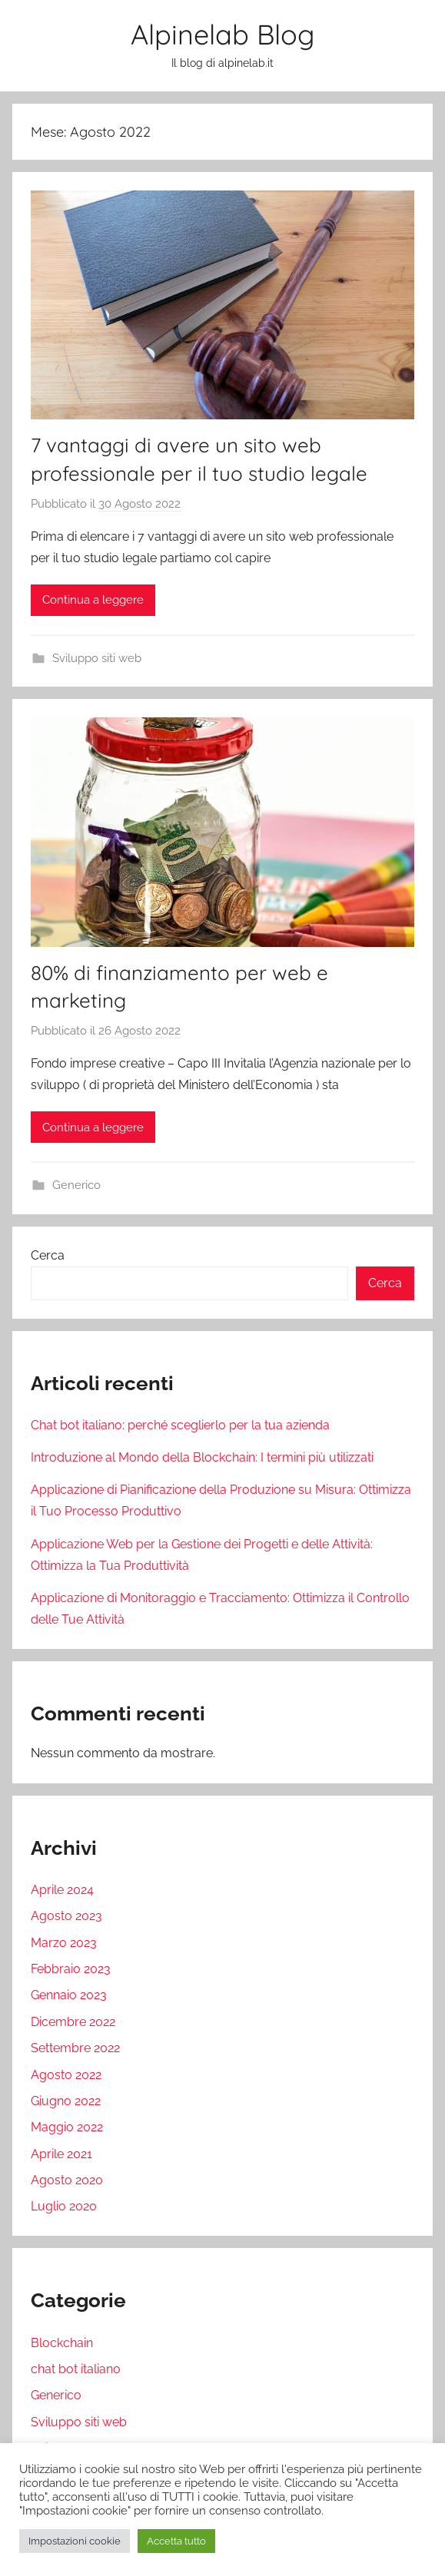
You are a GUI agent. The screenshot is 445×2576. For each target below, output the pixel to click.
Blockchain (62, 2343)
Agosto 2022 (66, 2075)
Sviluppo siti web (96, 658)
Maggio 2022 (67, 2127)
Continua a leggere (93, 600)
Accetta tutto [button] (176, 2541)
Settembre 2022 (75, 2048)
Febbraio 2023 (71, 1969)
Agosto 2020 (67, 2180)
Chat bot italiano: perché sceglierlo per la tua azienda (180, 1425)
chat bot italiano (76, 2369)
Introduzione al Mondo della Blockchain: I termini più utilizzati (202, 1457)
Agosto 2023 (66, 1916)
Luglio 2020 (64, 2206)
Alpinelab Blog (222, 34)
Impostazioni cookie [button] (74, 2541)
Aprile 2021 (61, 2154)
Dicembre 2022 (73, 2022)
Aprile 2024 (62, 1889)
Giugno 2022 (66, 2101)
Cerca (48, 1255)
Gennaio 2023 (69, 1995)
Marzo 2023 (64, 1942)
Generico (76, 1185)
